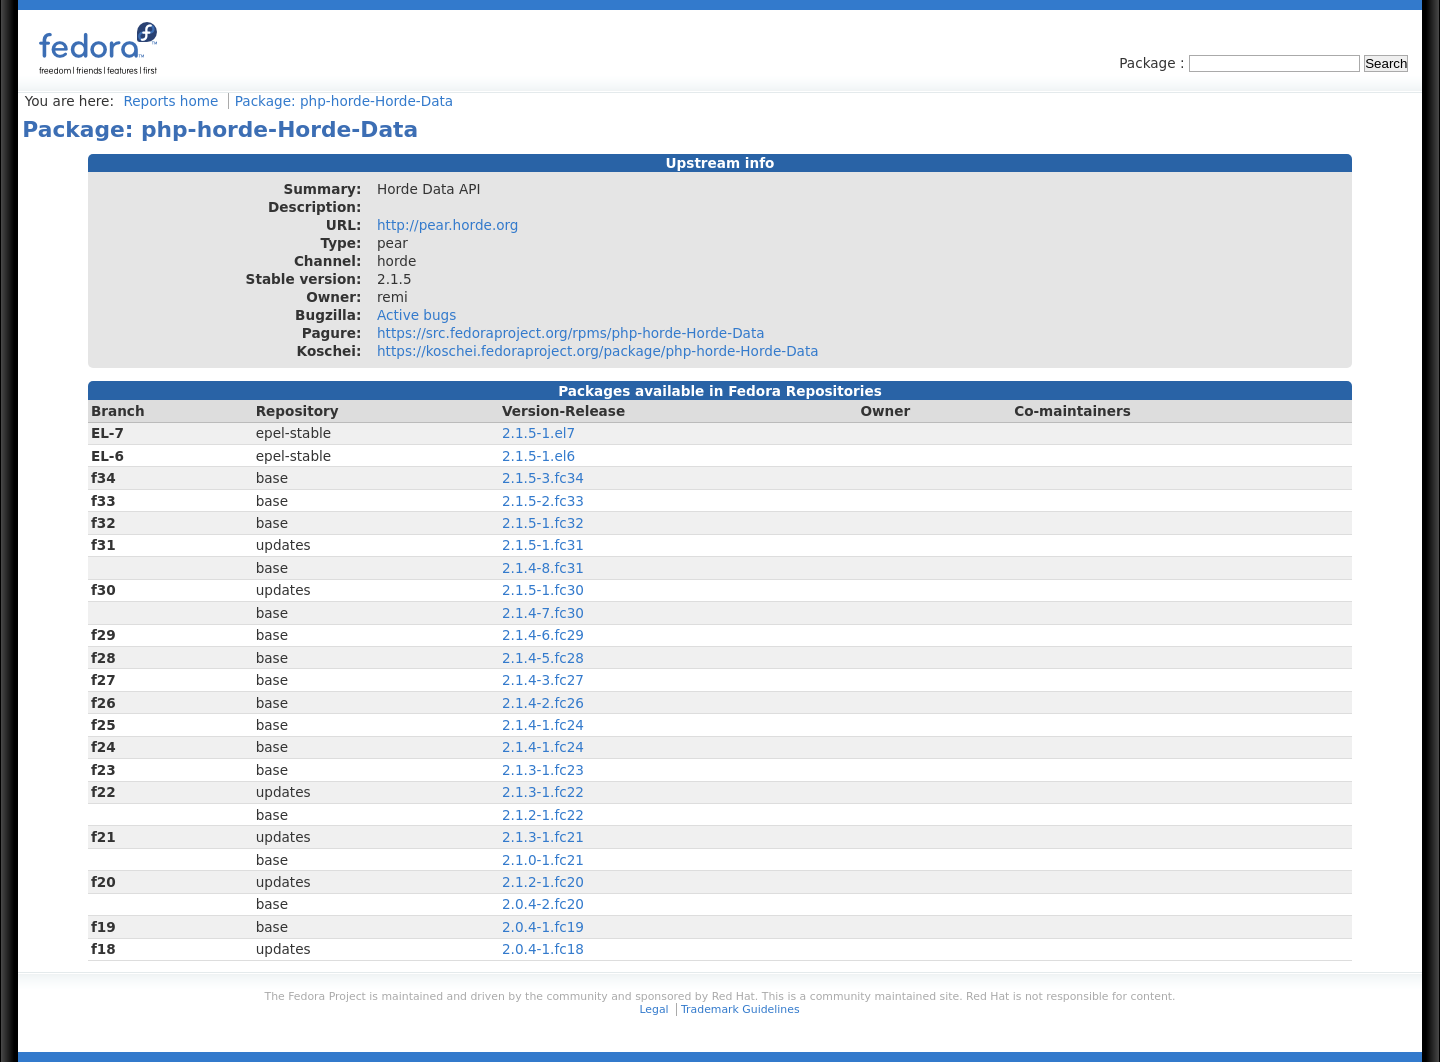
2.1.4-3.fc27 (543, 680)
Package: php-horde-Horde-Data (344, 101)
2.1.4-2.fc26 (543, 703)
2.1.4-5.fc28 (543, 658)
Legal (653, 1009)
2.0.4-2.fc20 (543, 904)
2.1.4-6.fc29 (543, 635)
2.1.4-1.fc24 (543, 725)
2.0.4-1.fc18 (543, 949)
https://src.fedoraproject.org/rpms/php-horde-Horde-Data (571, 333)
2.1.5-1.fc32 (543, 523)
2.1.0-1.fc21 (543, 860)
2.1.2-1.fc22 (543, 815)
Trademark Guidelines (740, 1009)
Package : (1154, 63)
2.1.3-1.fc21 (543, 837)
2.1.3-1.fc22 (543, 792)
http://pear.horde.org (448, 225)
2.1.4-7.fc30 (543, 613)
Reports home (170, 101)
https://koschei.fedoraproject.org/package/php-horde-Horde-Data (598, 351)
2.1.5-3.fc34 (543, 478)
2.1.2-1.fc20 (543, 882)
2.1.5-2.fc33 (543, 501)
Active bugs (416, 315)
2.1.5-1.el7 (538, 433)
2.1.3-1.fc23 (543, 770)
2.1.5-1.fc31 (543, 545)
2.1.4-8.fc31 (543, 568)
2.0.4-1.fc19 (543, 927)
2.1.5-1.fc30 (543, 590)
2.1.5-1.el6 (538, 456)
